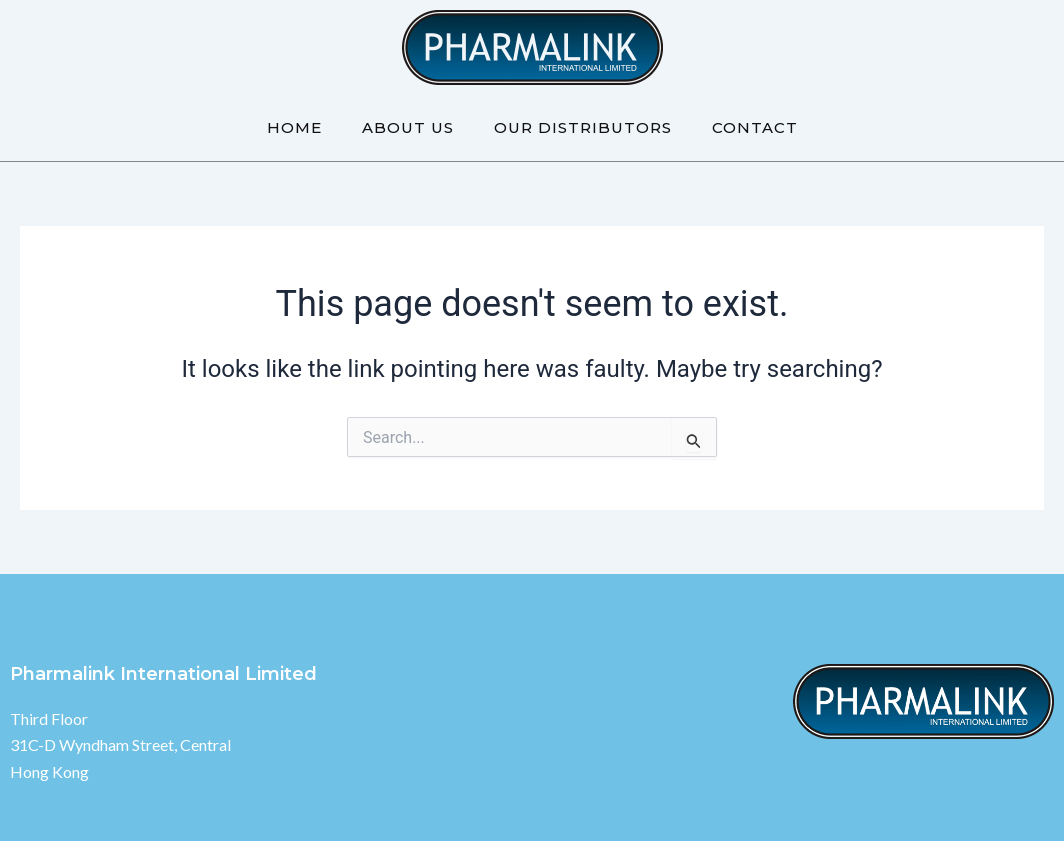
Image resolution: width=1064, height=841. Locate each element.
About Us (408, 127)
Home (294, 127)
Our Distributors (583, 127)
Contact (755, 127)
